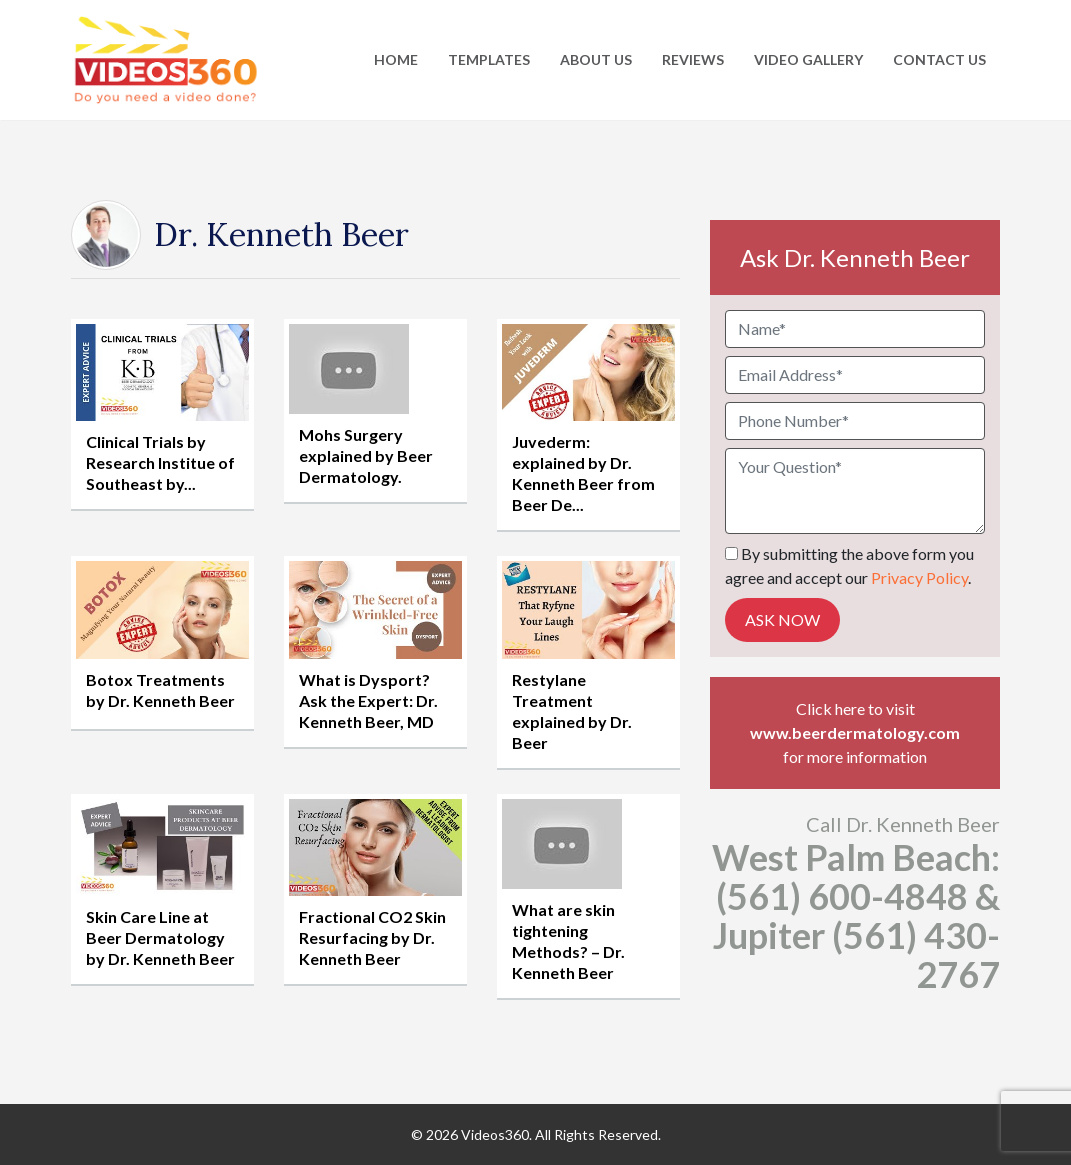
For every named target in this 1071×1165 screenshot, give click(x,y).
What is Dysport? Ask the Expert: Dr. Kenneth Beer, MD (368, 700)
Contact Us (939, 59)
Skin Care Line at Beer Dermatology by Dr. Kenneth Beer (160, 937)
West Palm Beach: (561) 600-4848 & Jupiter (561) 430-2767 (856, 915)
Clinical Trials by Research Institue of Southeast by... (160, 462)
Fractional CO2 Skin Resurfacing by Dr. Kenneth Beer (372, 937)
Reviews (693, 59)
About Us (596, 59)
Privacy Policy (919, 577)
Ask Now (782, 619)
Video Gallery (808, 59)
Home (396, 59)
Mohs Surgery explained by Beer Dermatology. (366, 455)
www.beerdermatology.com (855, 732)
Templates (489, 59)
